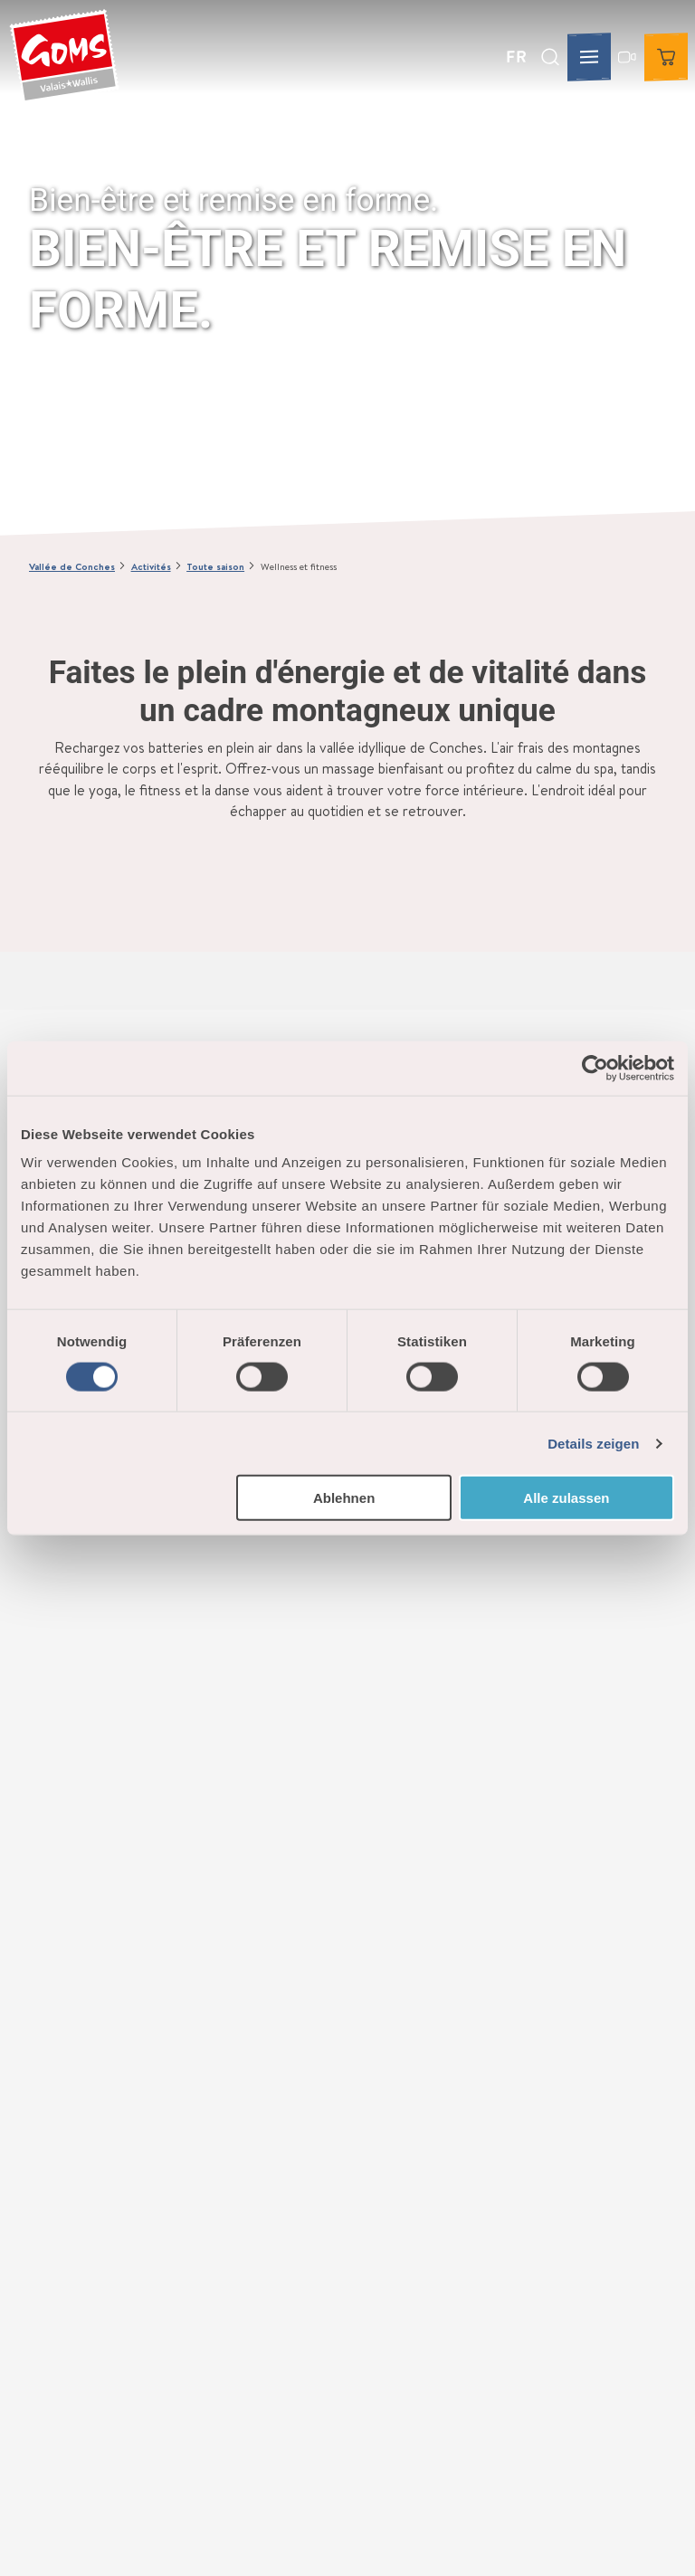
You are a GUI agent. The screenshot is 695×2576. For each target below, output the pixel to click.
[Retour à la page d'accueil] (64, 57)
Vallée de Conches (72, 566)
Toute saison (215, 566)
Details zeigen (593, 1442)
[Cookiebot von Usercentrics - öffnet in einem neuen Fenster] (595, 1067)
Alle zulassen (566, 1498)
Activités (151, 566)
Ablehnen (344, 1498)
